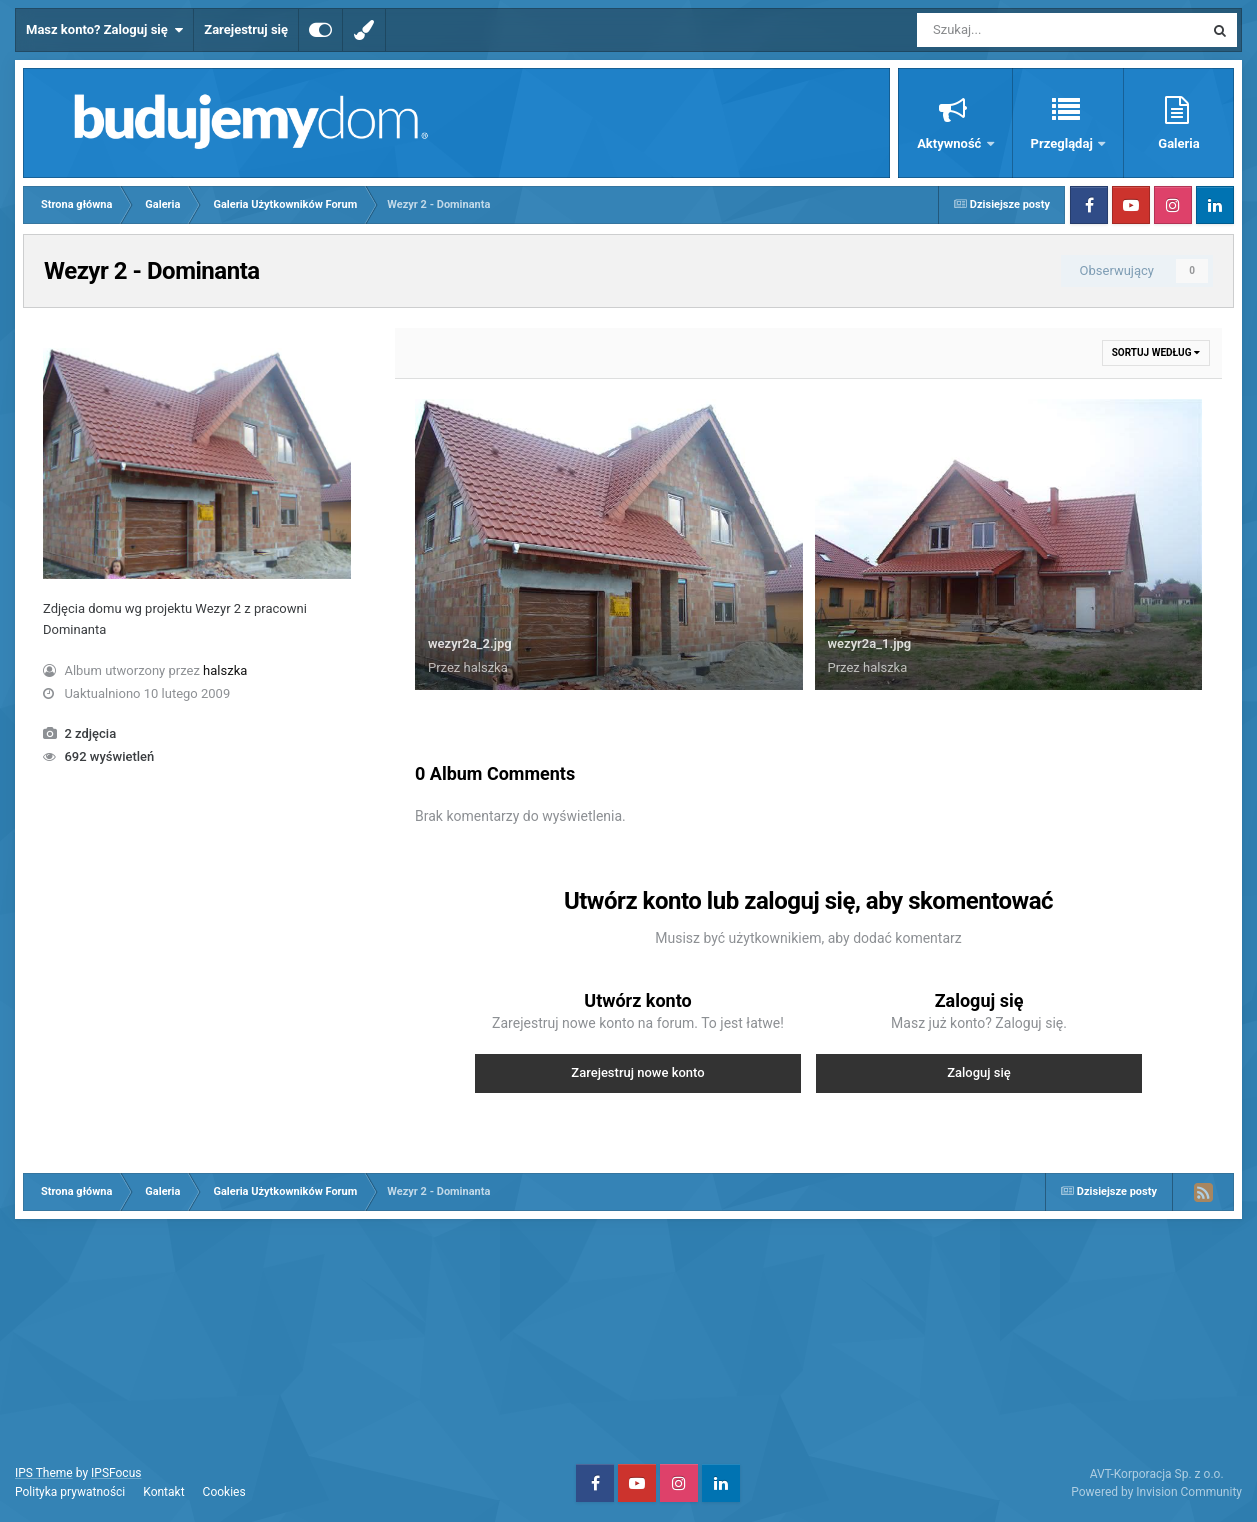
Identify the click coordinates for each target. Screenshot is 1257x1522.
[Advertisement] (629, 1339)
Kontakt (163, 1492)
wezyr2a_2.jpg (470, 643)
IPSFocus (116, 1473)
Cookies (224, 1492)
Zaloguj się (979, 1072)
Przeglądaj (1063, 143)
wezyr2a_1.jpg (870, 643)
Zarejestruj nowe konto (637, 1072)
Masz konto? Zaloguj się (104, 30)
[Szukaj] (1015, 30)
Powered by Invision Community (1156, 1492)
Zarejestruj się (246, 29)
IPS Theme (44, 1473)
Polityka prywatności (70, 1492)
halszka (225, 670)
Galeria (1178, 143)
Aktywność (950, 143)
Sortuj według (1156, 352)
